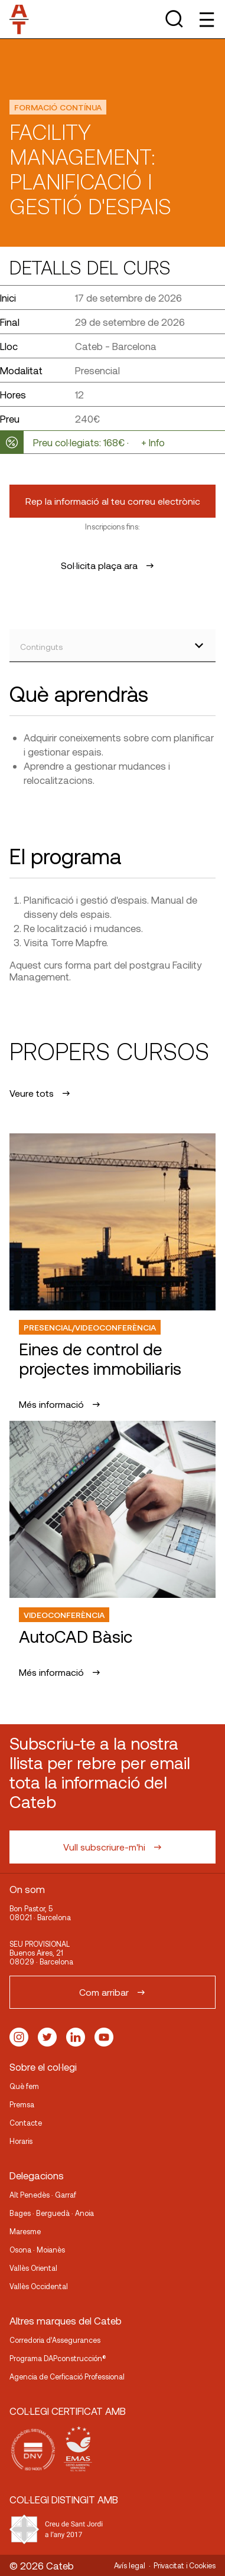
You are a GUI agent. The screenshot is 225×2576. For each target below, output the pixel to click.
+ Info (153, 442)
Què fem (24, 2086)
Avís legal (129, 2565)
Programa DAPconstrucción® (57, 2358)
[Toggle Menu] (206, 19)
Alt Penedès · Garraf (42, 2195)
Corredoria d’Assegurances (54, 2340)
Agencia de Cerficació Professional (67, 2376)
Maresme (25, 2231)
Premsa (21, 2104)
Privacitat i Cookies (185, 2565)
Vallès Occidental (38, 2286)
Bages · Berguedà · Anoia (51, 2213)
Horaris (20, 2141)
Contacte (25, 2123)
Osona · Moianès (37, 2249)
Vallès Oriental (33, 2268)
